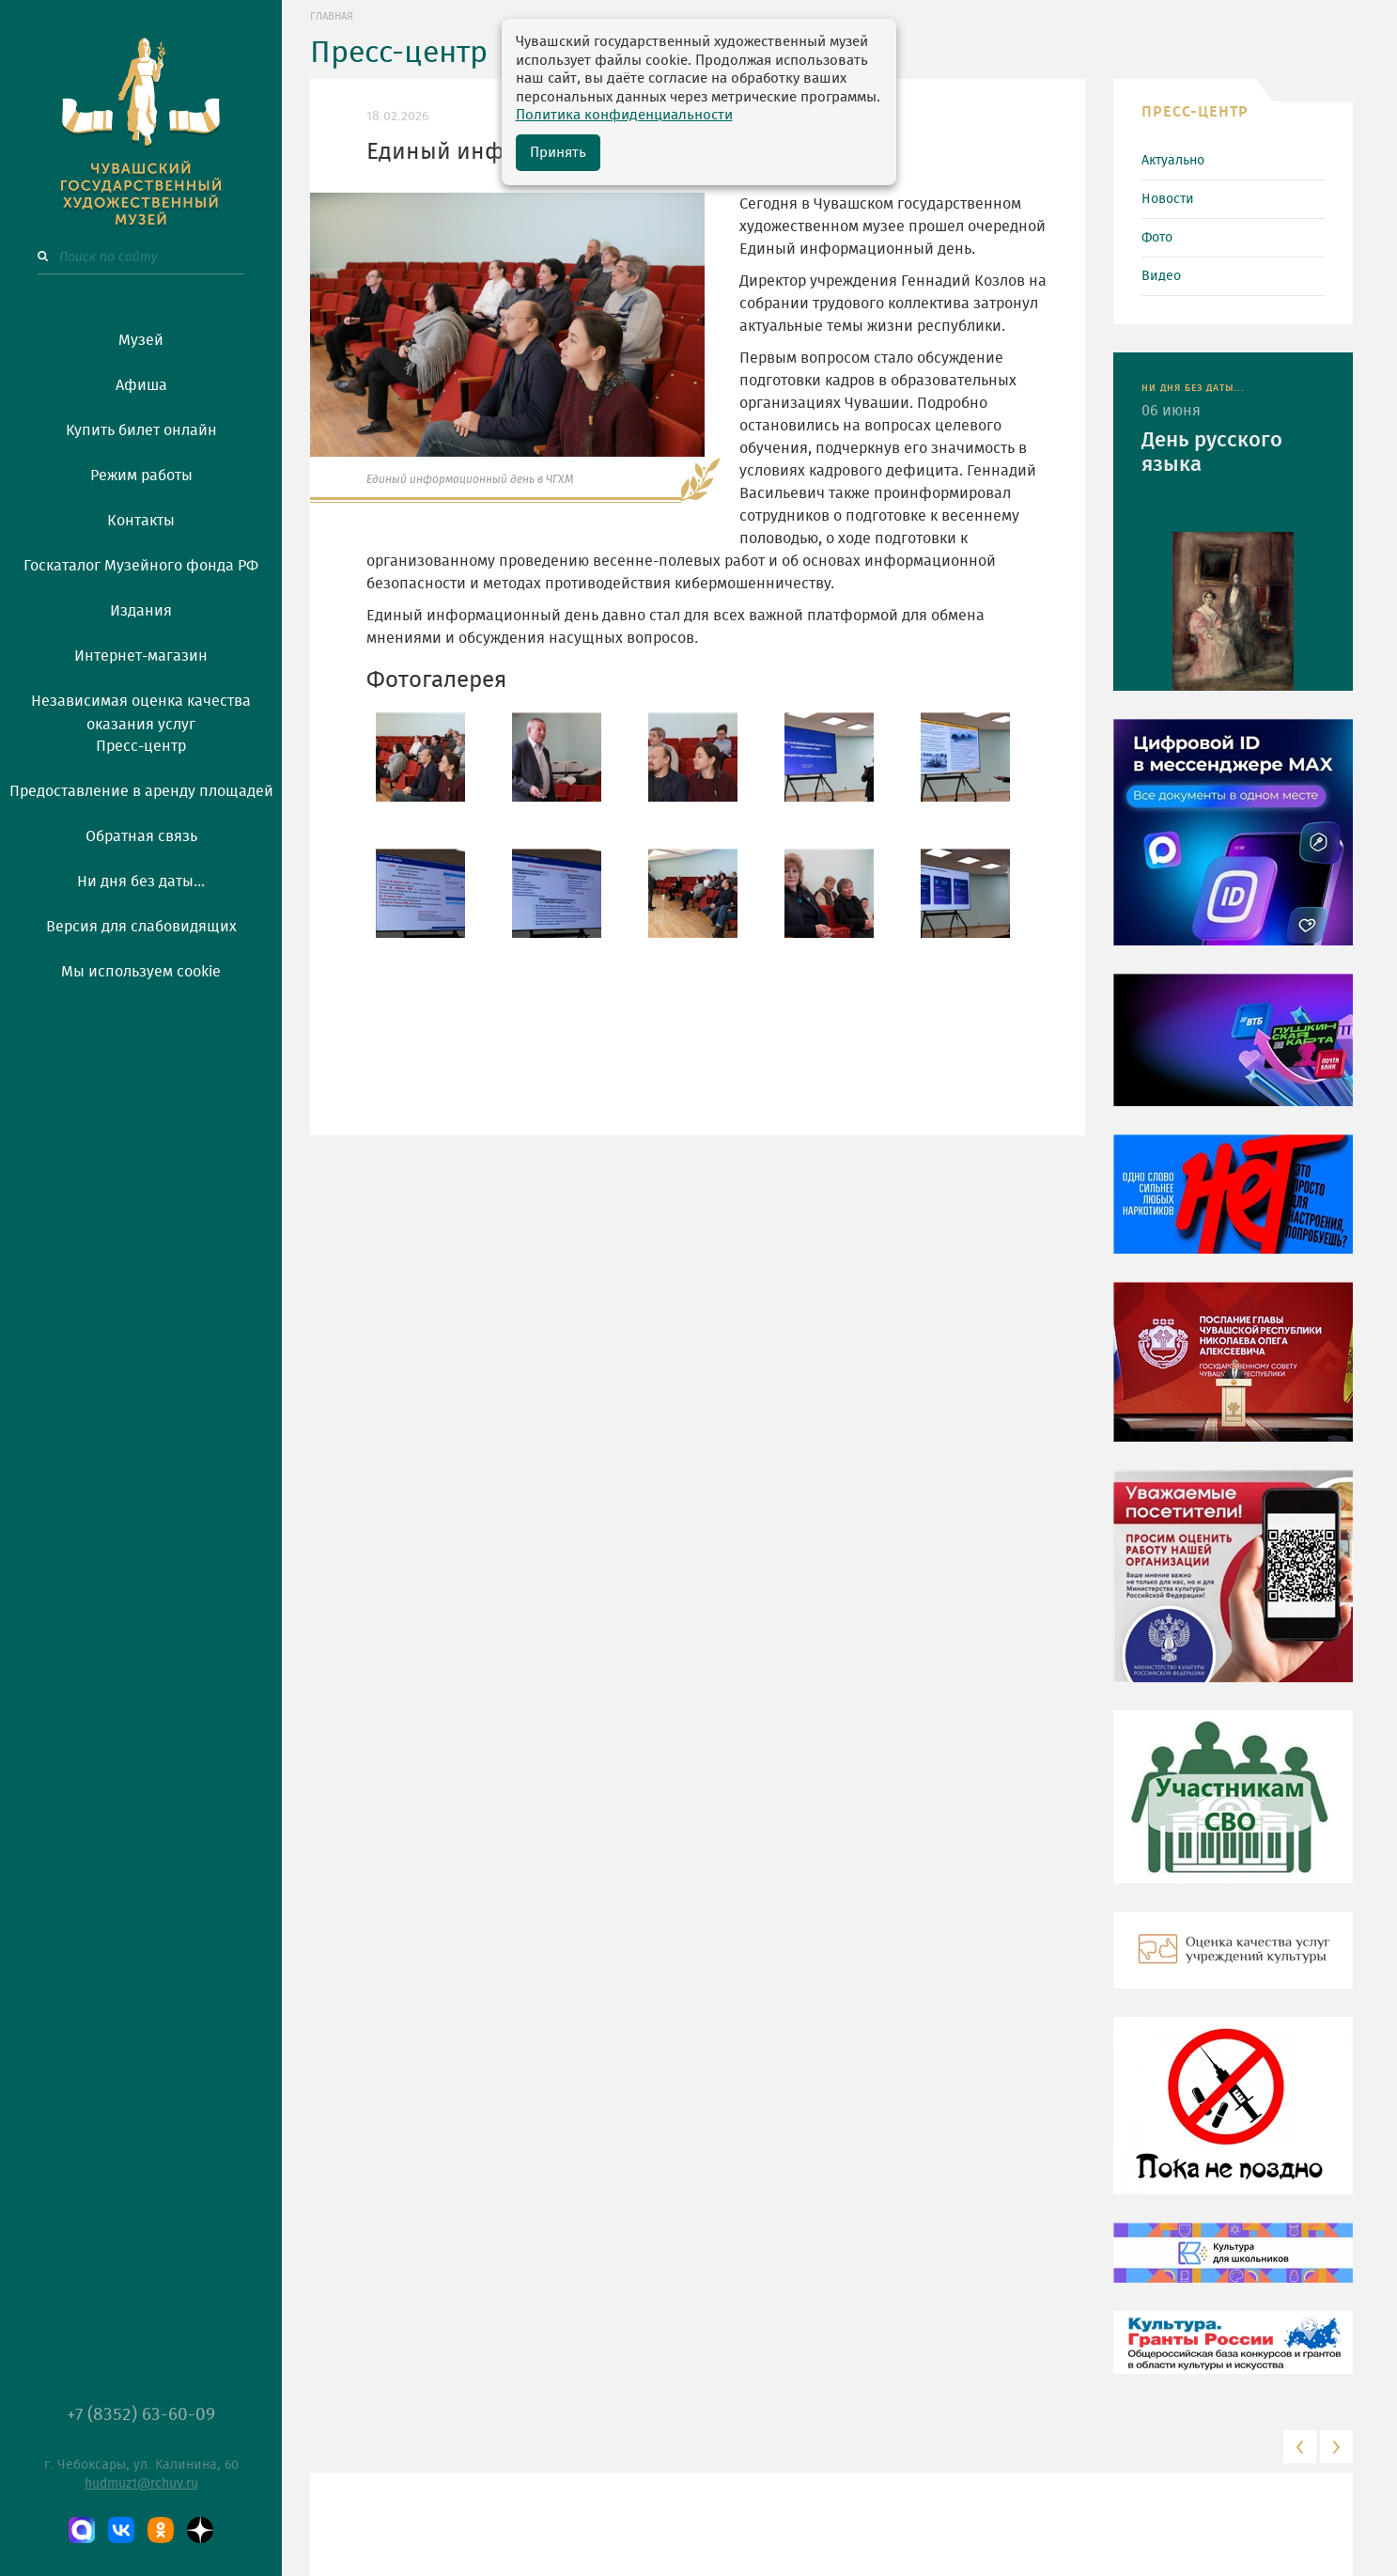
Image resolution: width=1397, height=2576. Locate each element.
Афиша (141, 385)
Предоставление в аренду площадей (141, 791)
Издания (141, 610)
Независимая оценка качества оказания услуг (141, 710)
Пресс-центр (141, 746)
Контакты (141, 520)
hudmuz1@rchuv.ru (141, 2483)
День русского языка (1211, 452)
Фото (1156, 237)
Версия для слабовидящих (141, 926)
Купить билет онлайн (141, 430)
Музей (140, 340)
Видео (1161, 276)
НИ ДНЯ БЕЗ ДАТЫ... (1193, 388)
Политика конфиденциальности (624, 115)
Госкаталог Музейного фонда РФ (140, 565)
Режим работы (141, 475)
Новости (1167, 199)
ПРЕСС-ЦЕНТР (1195, 111)
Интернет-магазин (141, 656)
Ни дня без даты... (141, 881)
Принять (558, 153)
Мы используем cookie (141, 971)
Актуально (1172, 160)
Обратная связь (141, 836)
